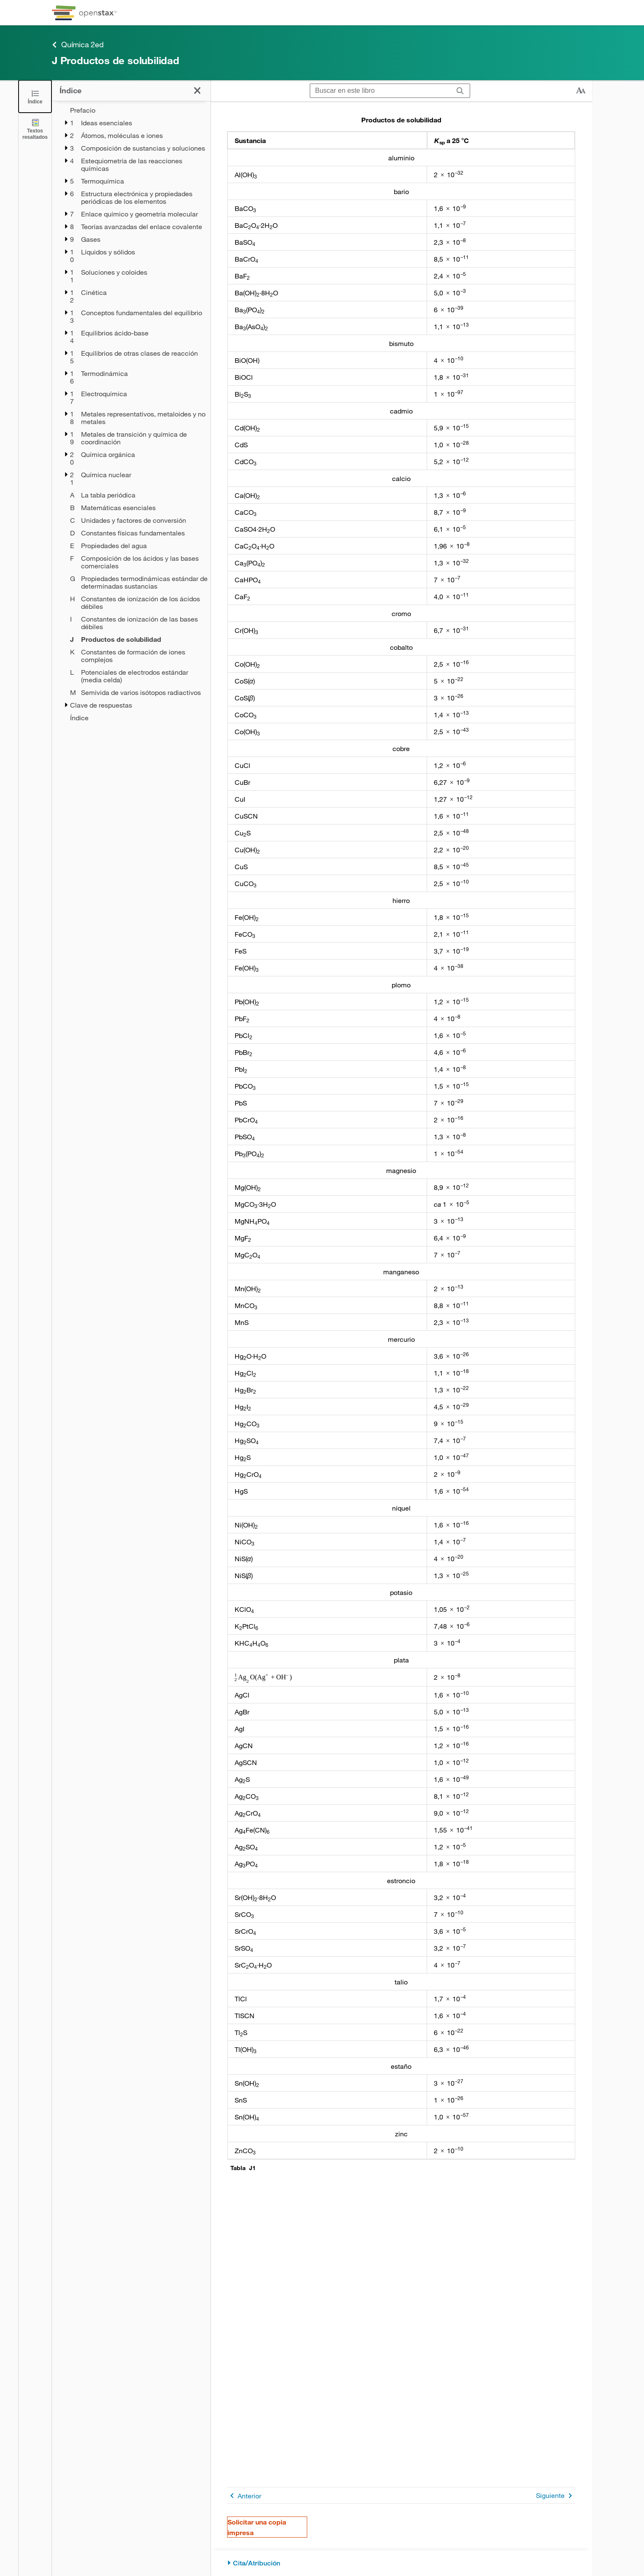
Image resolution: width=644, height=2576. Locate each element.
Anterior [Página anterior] (244, 2495)
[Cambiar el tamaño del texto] (580, 90)
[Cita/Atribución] (401, 2563)
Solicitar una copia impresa (256, 2527)
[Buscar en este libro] (380, 90)
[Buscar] (460, 90)
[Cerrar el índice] (35, 96)
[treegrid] (131, 414)
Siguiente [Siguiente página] (555, 2495)
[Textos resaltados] (35, 129)
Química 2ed (78, 44)
